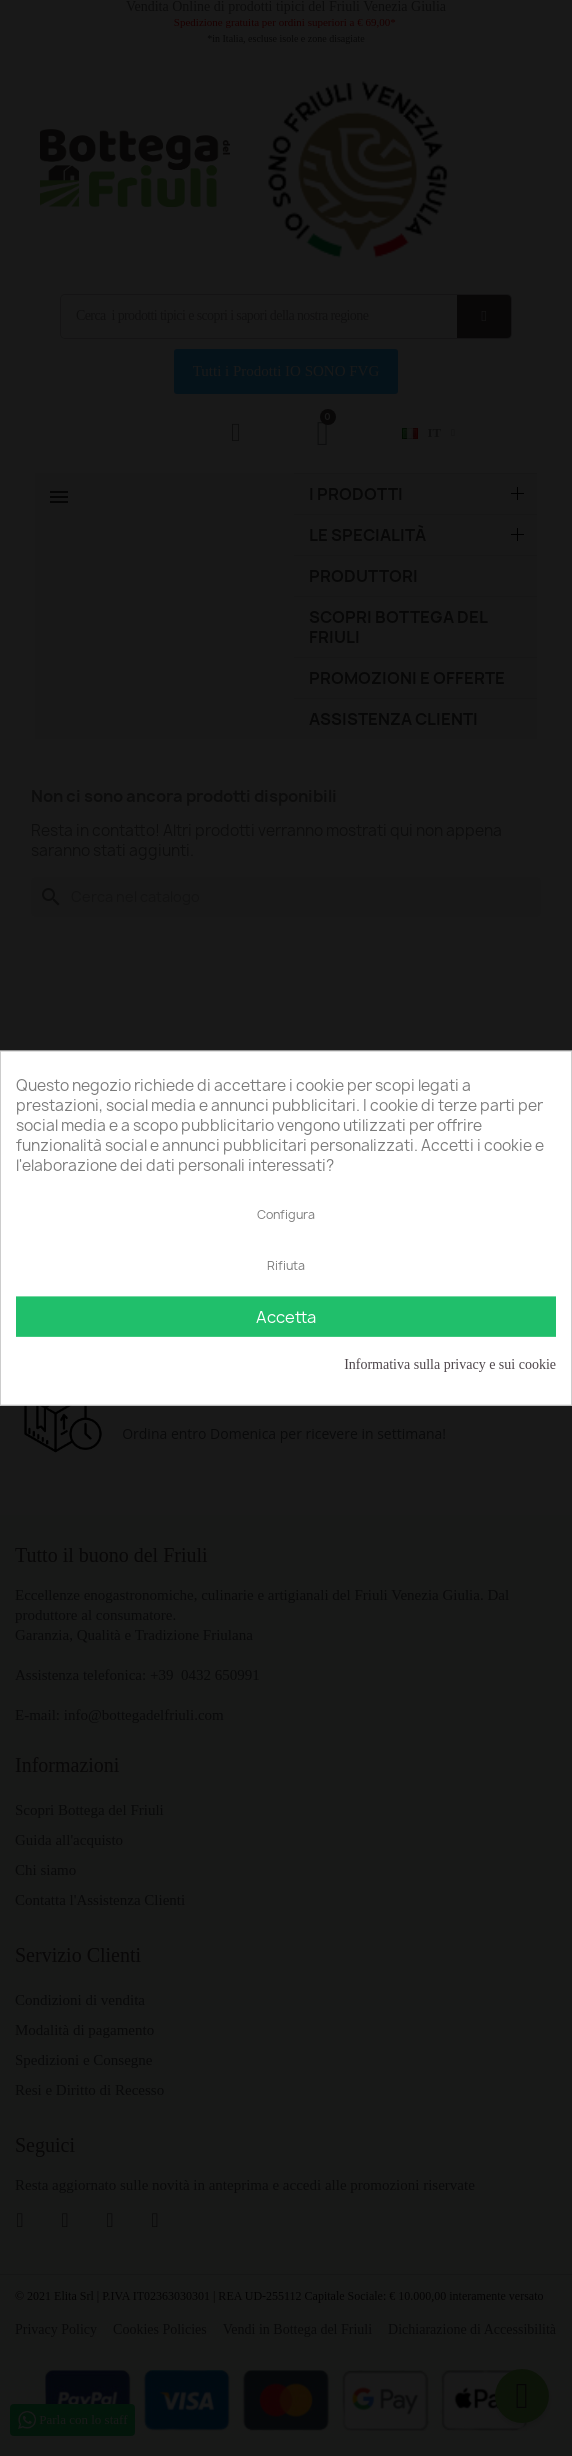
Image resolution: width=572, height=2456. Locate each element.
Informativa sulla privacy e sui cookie (450, 1363)
